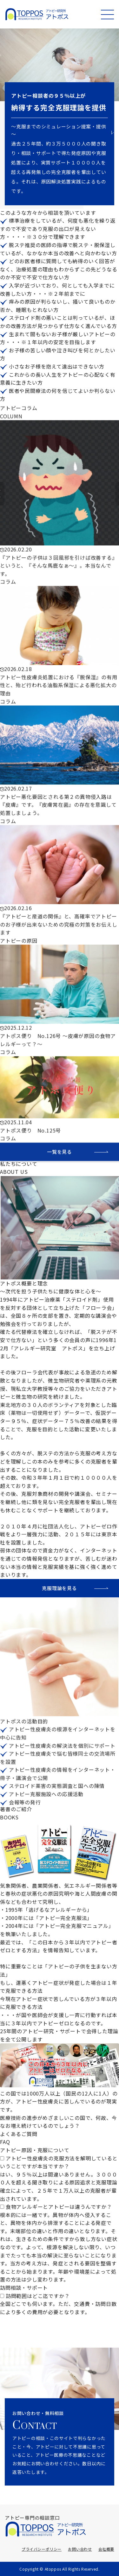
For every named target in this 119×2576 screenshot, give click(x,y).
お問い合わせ (80, 2549)
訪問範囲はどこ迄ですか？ (38, 2296)
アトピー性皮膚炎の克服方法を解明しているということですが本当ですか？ (59, 2162)
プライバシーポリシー (42, 2549)
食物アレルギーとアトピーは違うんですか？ (59, 2206)
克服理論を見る (59, 1588)
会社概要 (106, 2549)
